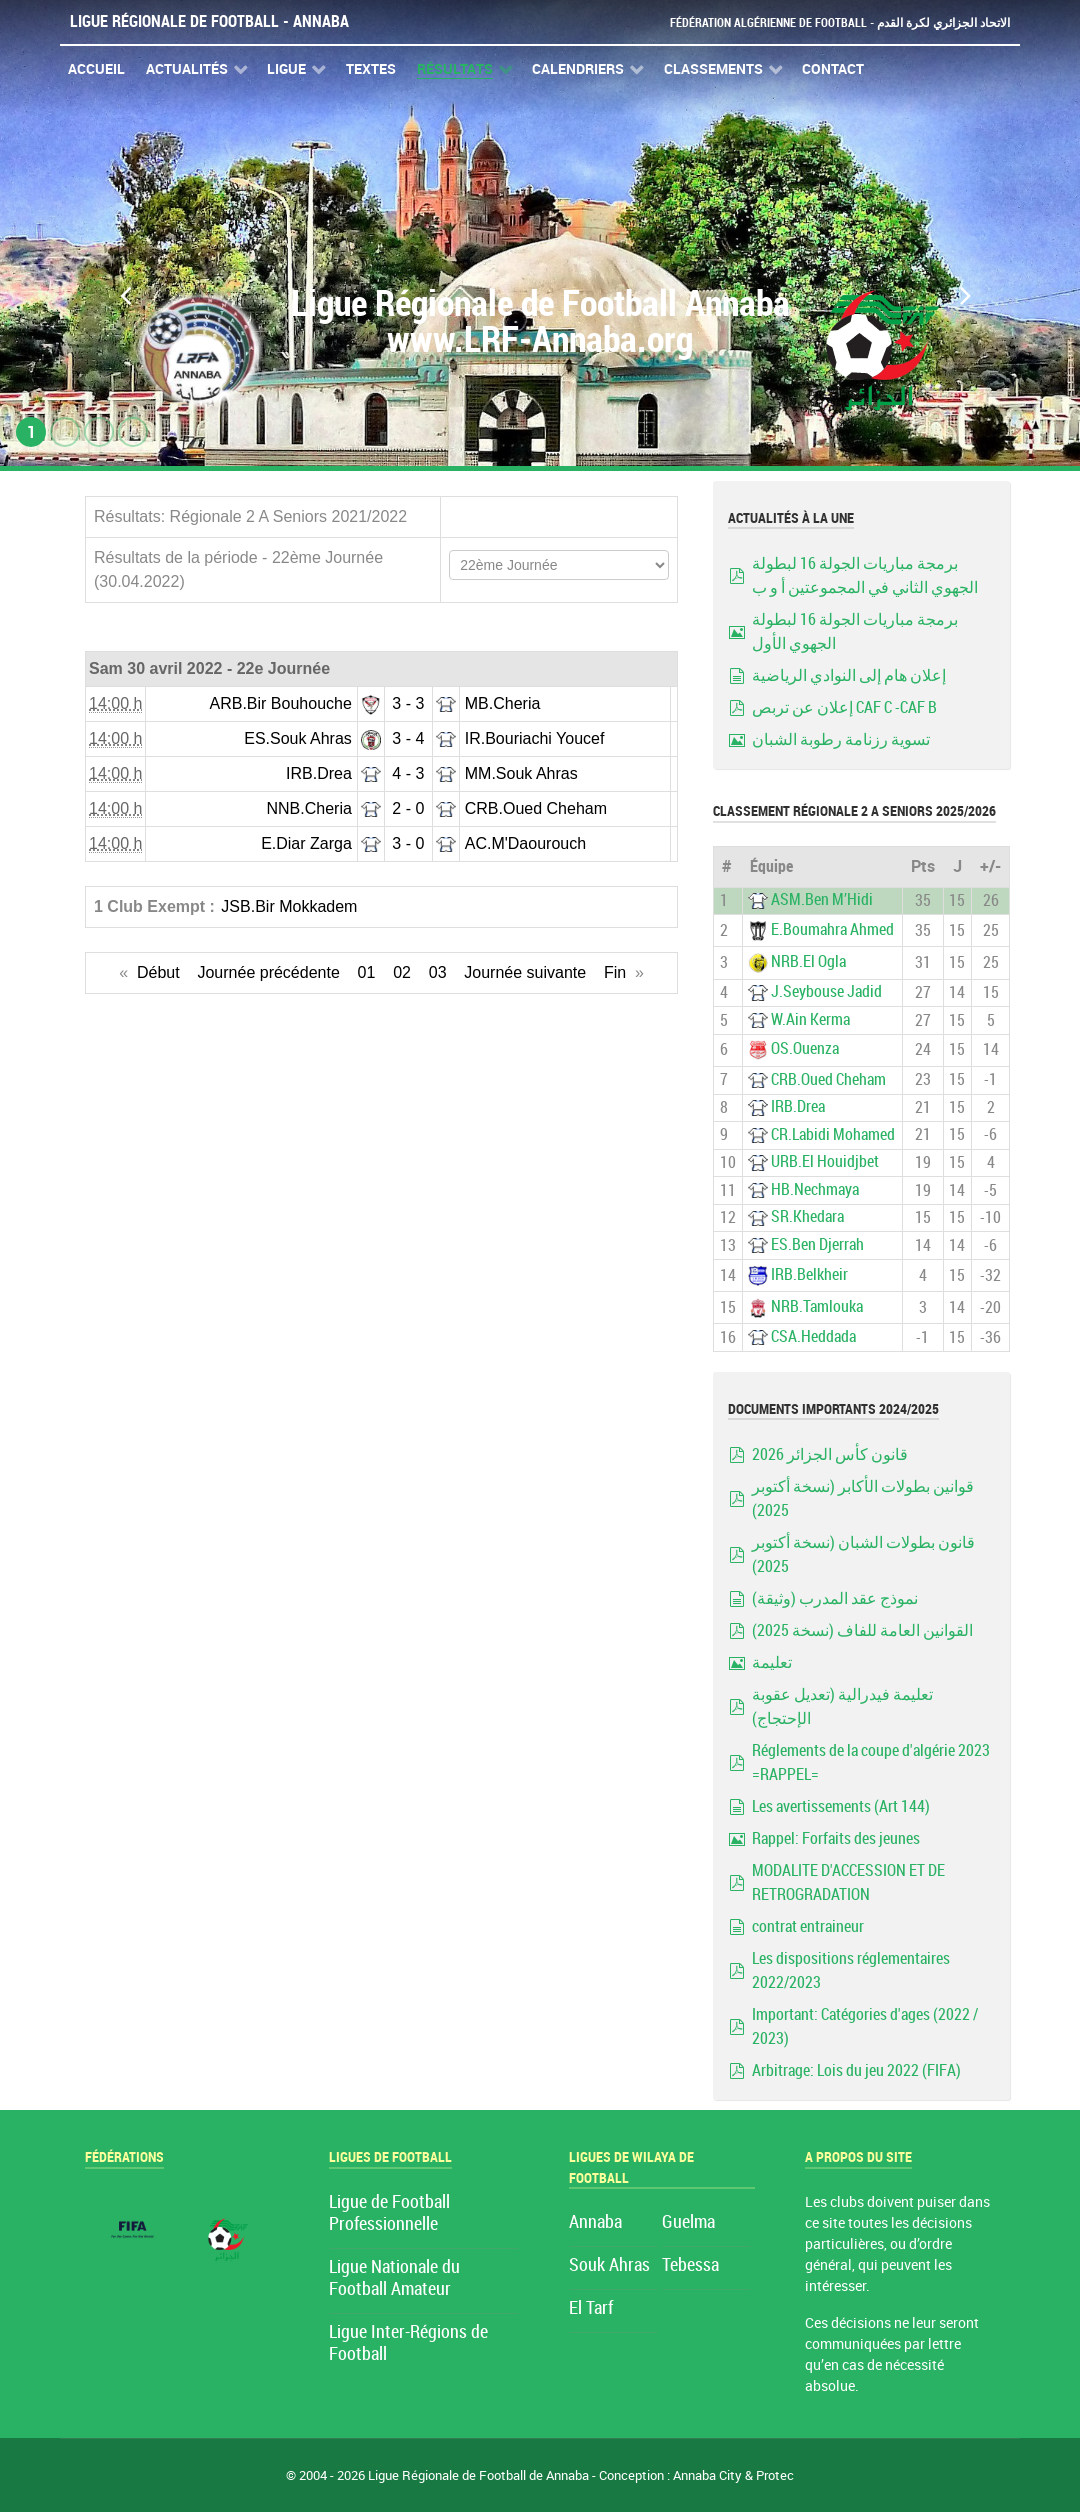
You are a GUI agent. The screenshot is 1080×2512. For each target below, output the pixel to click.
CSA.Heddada (813, 1336)
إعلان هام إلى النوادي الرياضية (849, 675)
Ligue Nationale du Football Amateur (394, 2278)
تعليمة (772, 1662)
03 (438, 972)
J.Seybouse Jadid (826, 991)
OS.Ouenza (805, 1049)
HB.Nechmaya (815, 1189)
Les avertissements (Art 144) (841, 1806)
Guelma (688, 2222)
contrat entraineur (808, 1926)
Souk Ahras (609, 2265)
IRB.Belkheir (809, 1274)
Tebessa (690, 2265)
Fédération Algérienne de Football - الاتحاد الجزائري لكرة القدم (832, 22)
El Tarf (591, 2308)
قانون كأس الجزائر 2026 (830, 1454)
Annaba (595, 2222)
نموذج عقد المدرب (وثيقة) (835, 1598)
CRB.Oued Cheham (828, 1079)
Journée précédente (268, 972)
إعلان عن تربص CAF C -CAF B (844, 707)
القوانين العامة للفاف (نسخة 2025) (862, 1630)
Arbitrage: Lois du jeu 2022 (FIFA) (856, 2070)
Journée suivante (525, 972)
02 (402, 972)
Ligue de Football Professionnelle (389, 2213)
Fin (615, 972)
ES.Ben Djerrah (817, 1244)
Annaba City (707, 2475)
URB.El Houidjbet (825, 1161)
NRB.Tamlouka (817, 1306)
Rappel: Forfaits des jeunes (836, 1838)
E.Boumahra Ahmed (832, 929)
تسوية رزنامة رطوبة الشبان (841, 739)
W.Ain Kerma (810, 1019)
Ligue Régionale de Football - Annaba (209, 21)
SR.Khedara (807, 1216)
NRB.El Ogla (808, 961)
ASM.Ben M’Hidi (822, 899)
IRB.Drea (798, 1106)
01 (367, 972)
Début (158, 972)
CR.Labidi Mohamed (833, 1134)
